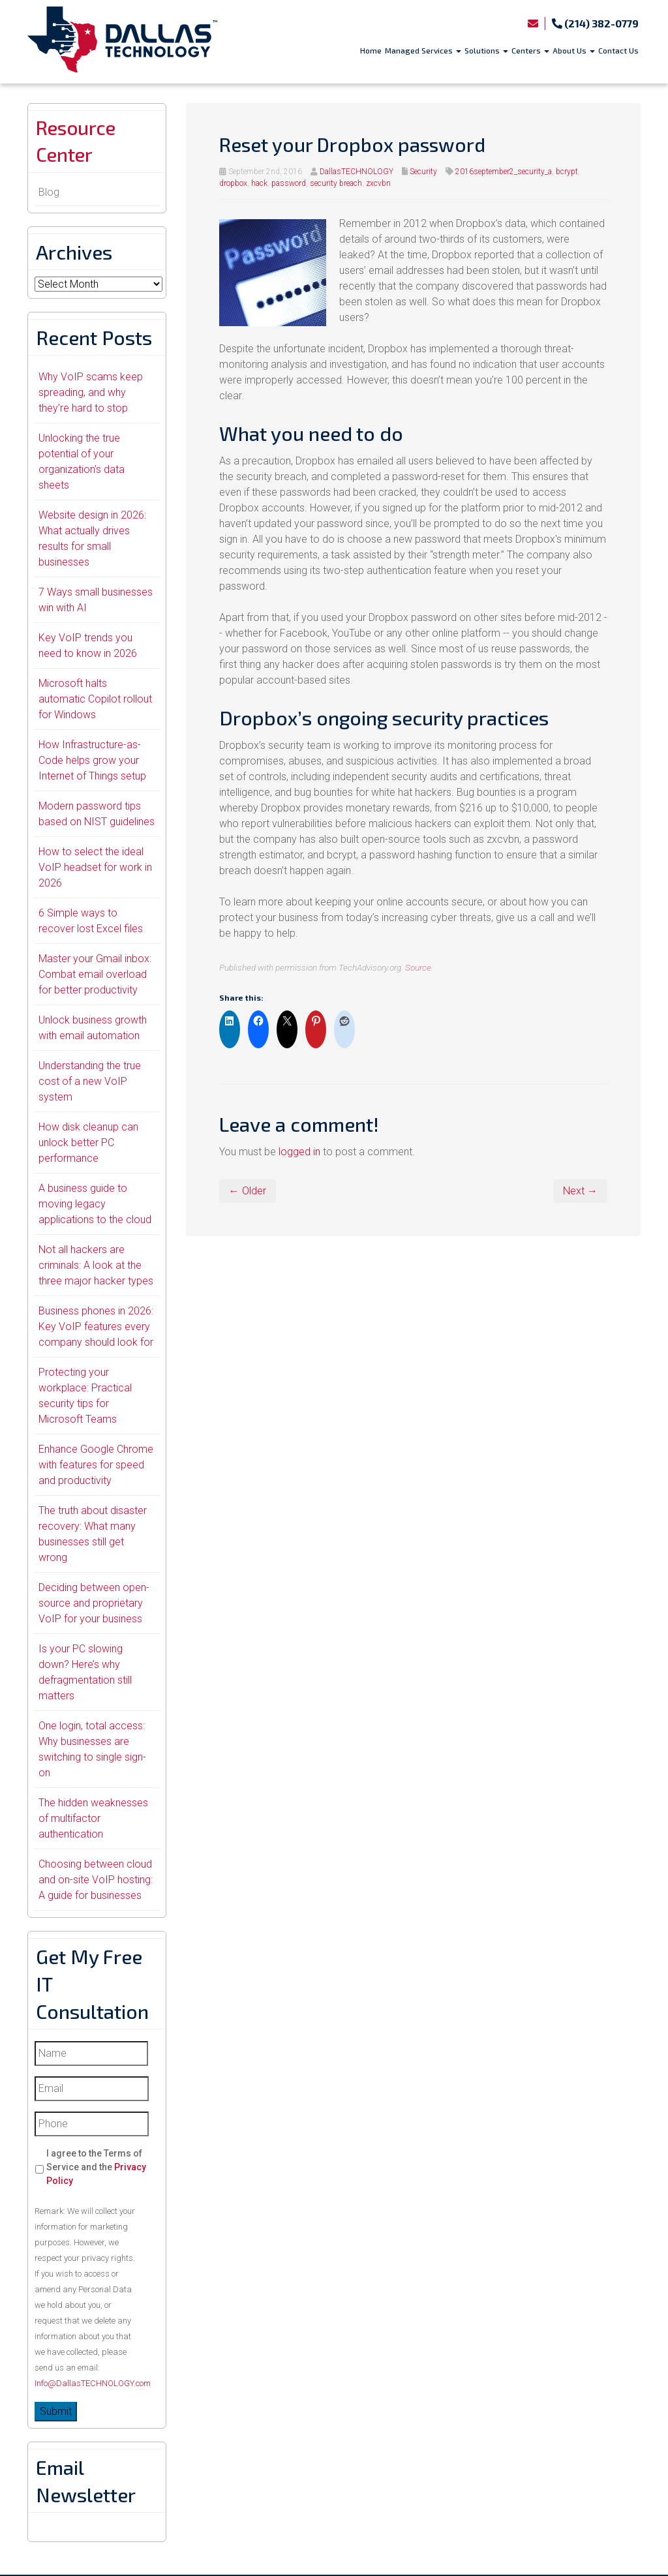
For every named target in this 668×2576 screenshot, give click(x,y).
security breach (336, 183)
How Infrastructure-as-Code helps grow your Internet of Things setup (92, 761)
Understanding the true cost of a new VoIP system (89, 1082)
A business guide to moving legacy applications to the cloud (94, 1205)
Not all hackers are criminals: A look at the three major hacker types (95, 1266)
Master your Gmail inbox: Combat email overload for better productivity (94, 975)
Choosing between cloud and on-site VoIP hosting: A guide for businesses (95, 1881)
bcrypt (567, 171)
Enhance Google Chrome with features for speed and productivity (95, 1466)
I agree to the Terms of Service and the (96, 2168)
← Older (247, 1191)
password (288, 183)
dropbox (233, 183)
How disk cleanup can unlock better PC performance (88, 1144)
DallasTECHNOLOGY (356, 171)
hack (259, 183)
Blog (48, 193)
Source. (419, 967)
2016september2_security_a (503, 171)
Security (423, 171)
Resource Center (77, 142)
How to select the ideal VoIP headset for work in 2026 (95, 868)
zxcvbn (378, 183)
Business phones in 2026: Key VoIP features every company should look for (95, 1328)
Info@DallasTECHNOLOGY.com (93, 2384)
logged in (299, 1151)
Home (371, 50)
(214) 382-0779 (595, 23)
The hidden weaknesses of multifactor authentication (93, 1819)
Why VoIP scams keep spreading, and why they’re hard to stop (90, 394)
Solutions (486, 50)
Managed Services (423, 50)
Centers (530, 50)
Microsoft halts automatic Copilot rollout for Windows (95, 700)
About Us (574, 50)
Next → (580, 1191)
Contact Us (618, 50)
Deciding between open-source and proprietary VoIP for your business (93, 1604)
